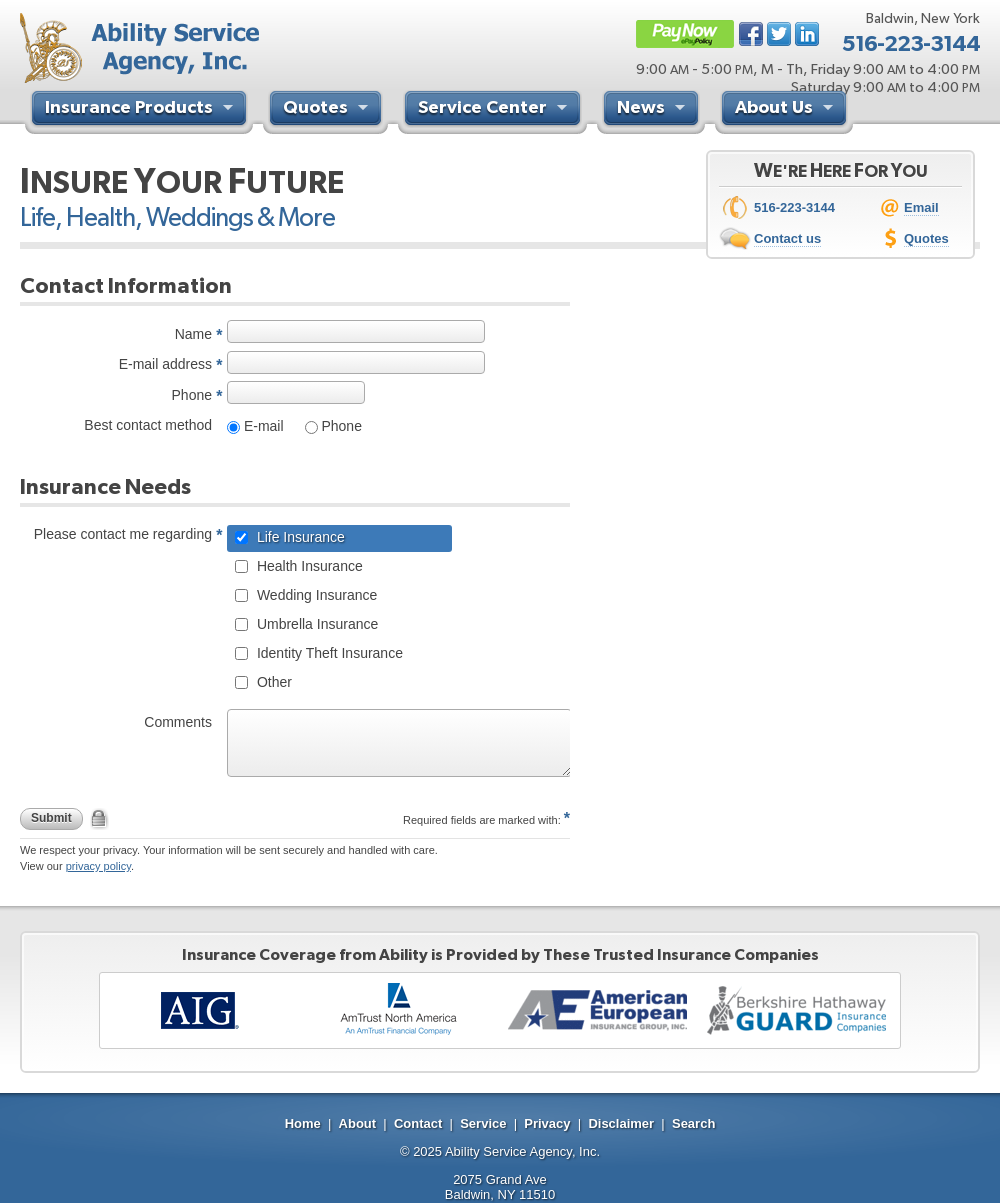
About (358, 1123)
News (653, 110)
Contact (418, 1123)
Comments (178, 722)
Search (693, 1123)
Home (303, 1123)
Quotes (328, 110)
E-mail (262, 426)
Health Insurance (308, 566)
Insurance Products (141, 110)
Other (272, 682)
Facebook (751, 34)
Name (193, 334)
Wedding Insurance (315, 595)
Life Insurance (299, 537)
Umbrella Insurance (315, 624)
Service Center (495, 110)
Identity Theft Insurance (328, 653)
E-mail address (165, 364)
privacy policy (98, 866)
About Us (786, 110)
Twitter (779, 34)
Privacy (547, 1123)
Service (483, 1123)
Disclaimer (621, 1123)
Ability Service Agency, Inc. (522, 1151)
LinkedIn (807, 34)
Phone (192, 395)
